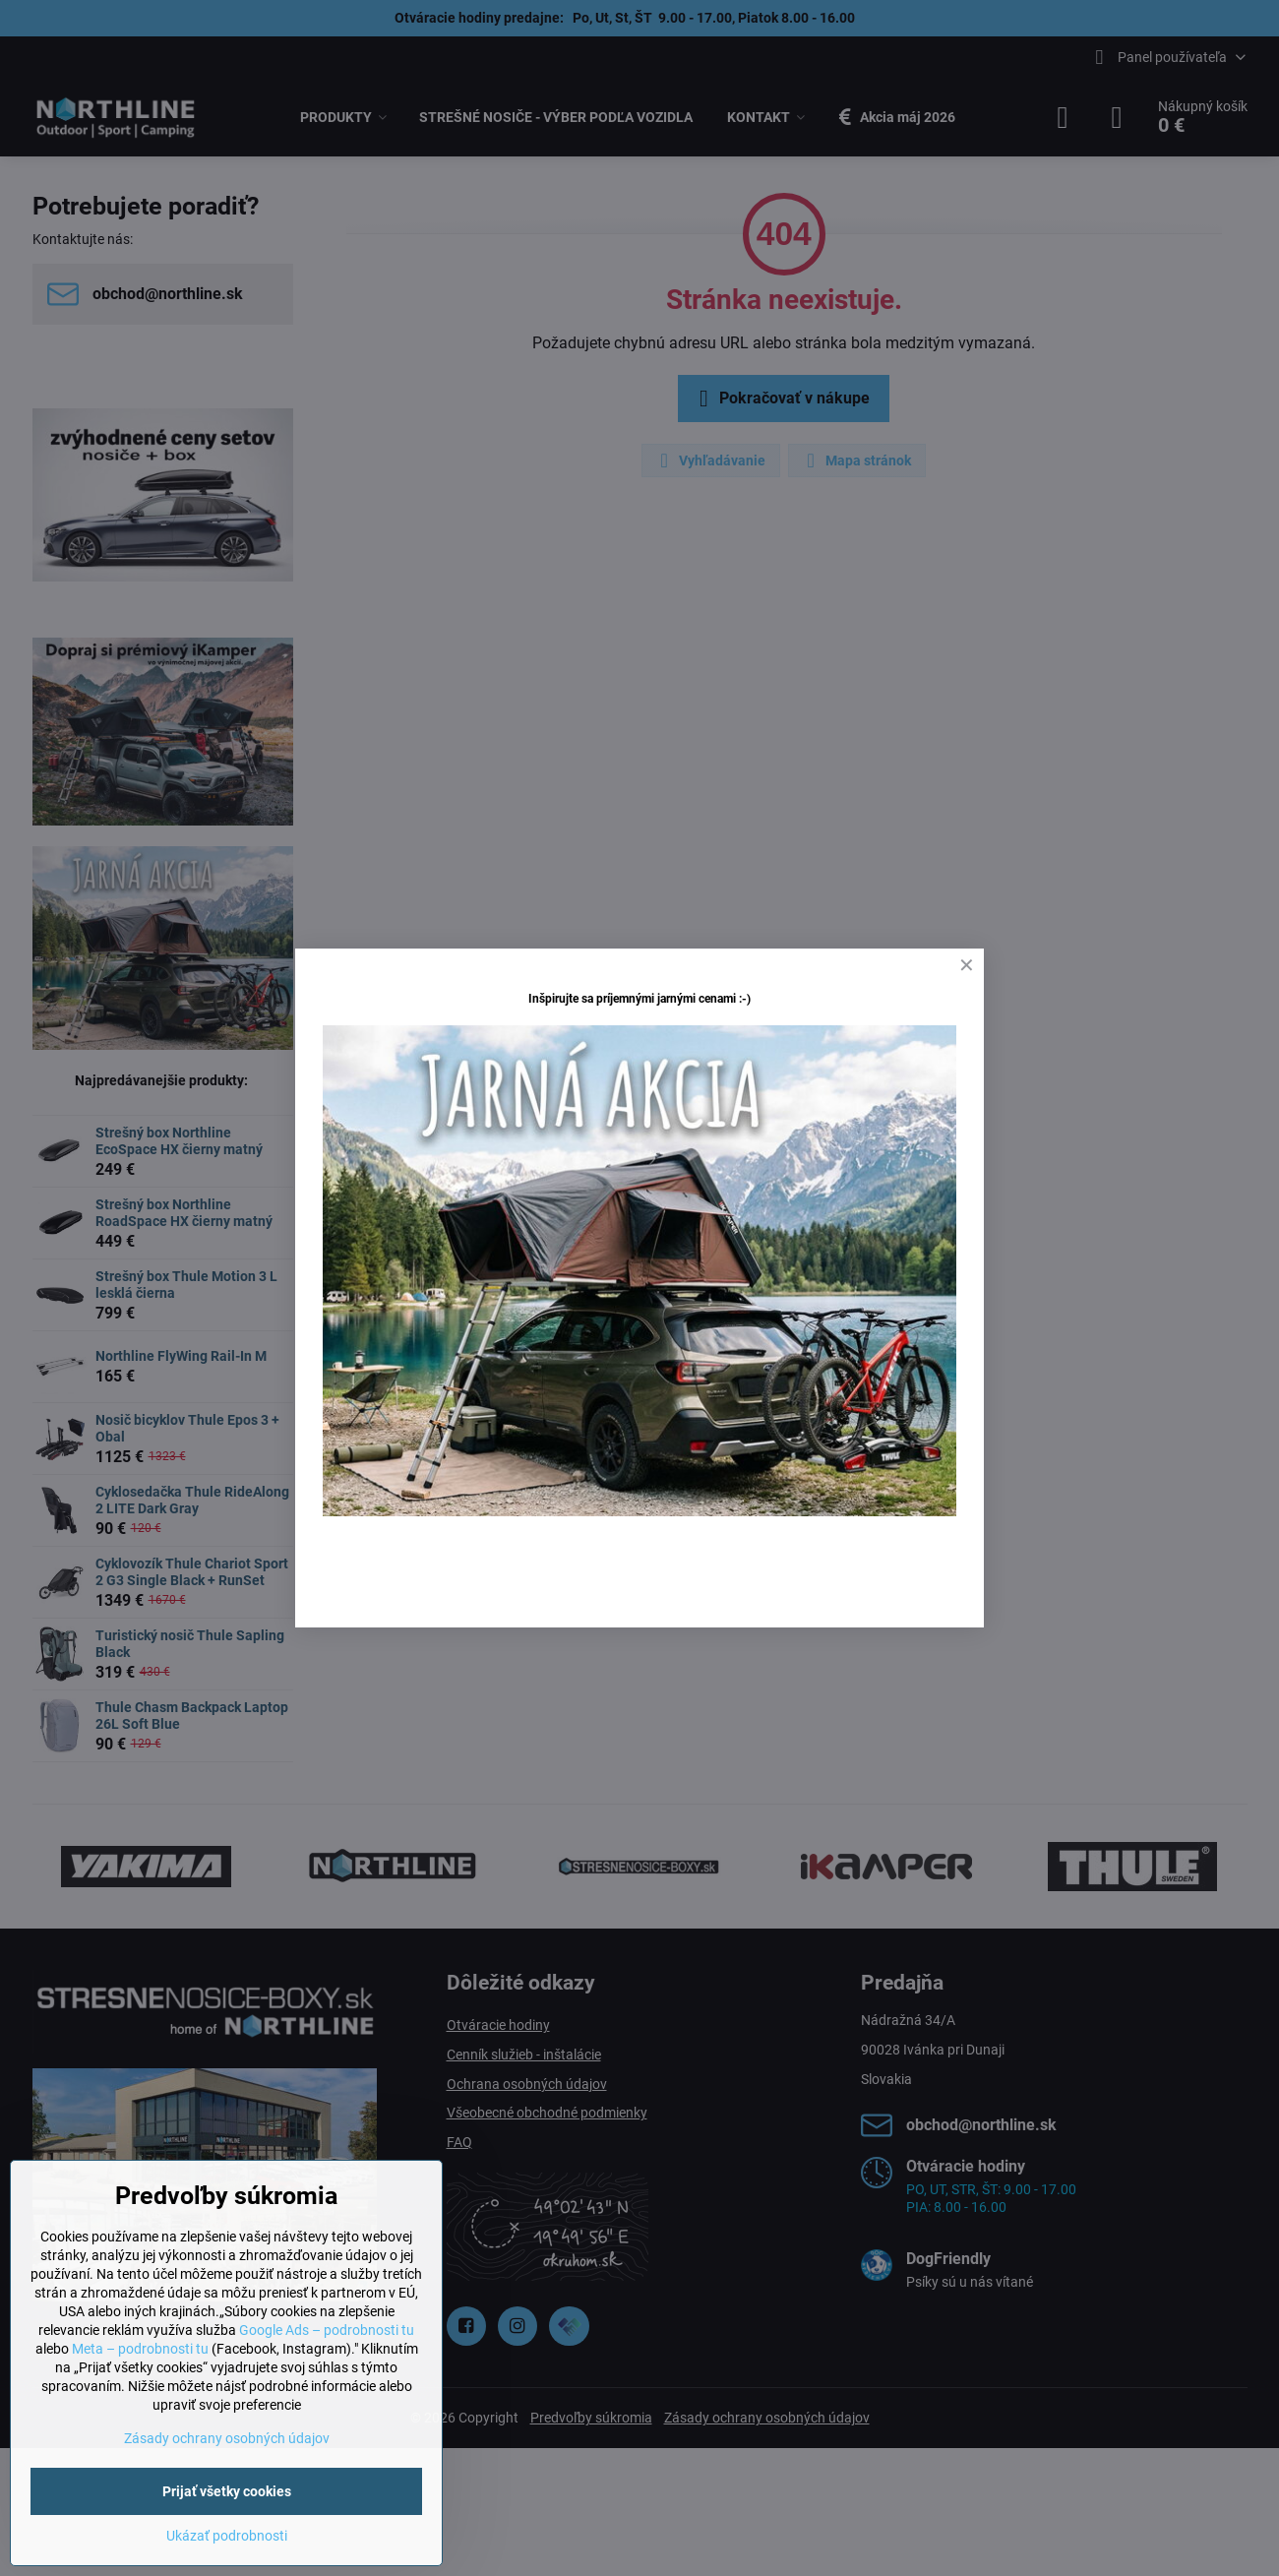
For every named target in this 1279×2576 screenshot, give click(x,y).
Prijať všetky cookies (226, 2491)
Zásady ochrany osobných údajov (227, 2438)
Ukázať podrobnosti (226, 2536)
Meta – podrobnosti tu (140, 2349)
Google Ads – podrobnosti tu (326, 2330)
